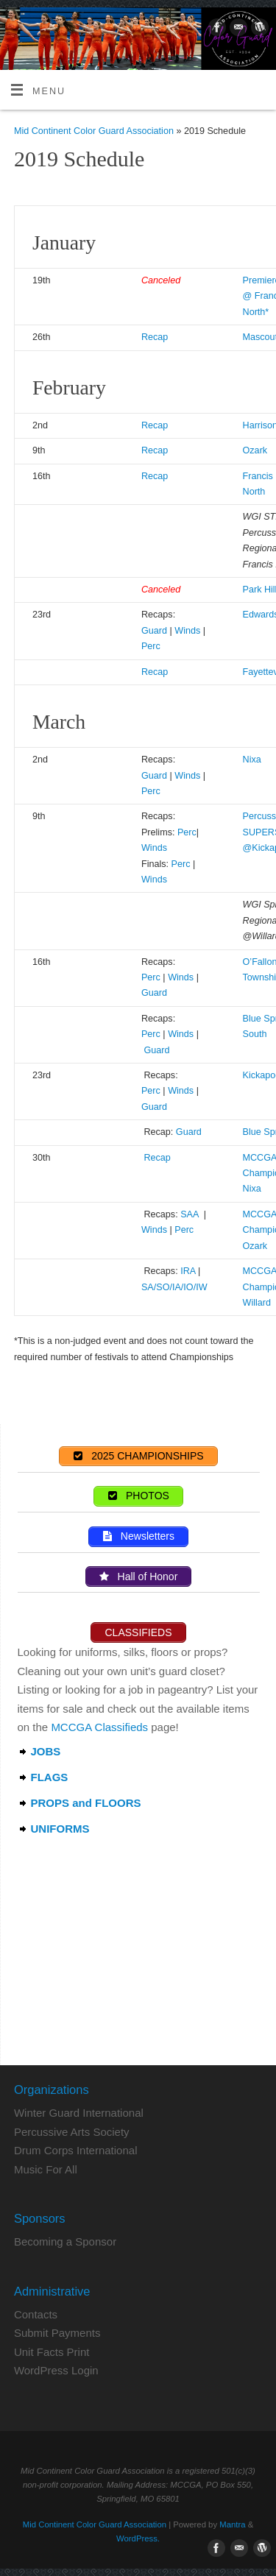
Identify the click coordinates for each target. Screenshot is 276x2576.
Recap (154, 337)
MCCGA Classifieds (99, 1727)
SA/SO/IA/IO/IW (174, 1287)
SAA (191, 1214)
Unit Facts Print (52, 2352)
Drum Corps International (76, 2150)
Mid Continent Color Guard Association (94, 131)
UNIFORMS (60, 1828)
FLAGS (49, 1777)
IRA (187, 1271)
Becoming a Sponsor (65, 2241)
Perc (150, 646)
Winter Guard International (79, 2112)
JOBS (46, 1751)
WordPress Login (56, 2370)
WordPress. (138, 2538)
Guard (154, 631)
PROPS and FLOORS (86, 1803)
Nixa (252, 759)
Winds (187, 631)
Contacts (35, 2314)
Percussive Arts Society (72, 2132)
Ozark (255, 450)
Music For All (45, 2169)
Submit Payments (57, 2332)
